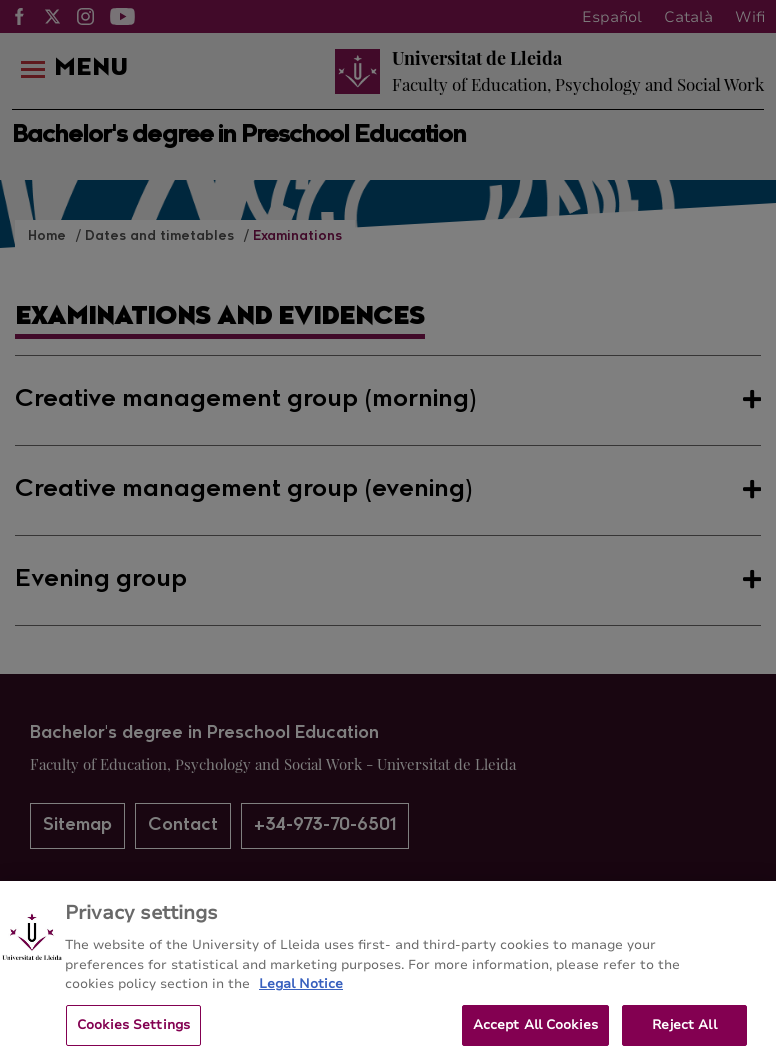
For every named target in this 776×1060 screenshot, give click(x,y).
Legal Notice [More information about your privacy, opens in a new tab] (301, 999)
